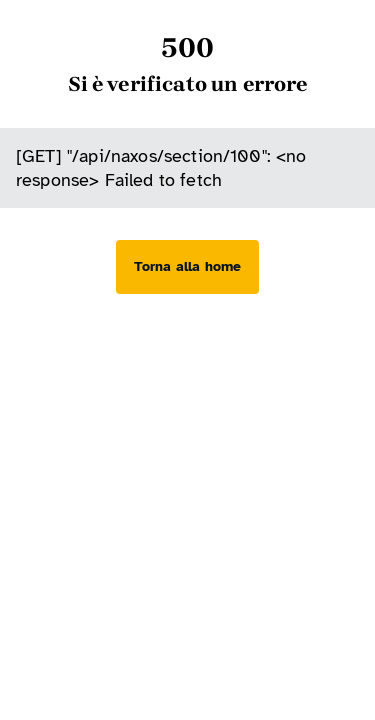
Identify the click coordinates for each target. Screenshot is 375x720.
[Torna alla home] (187, 267)
